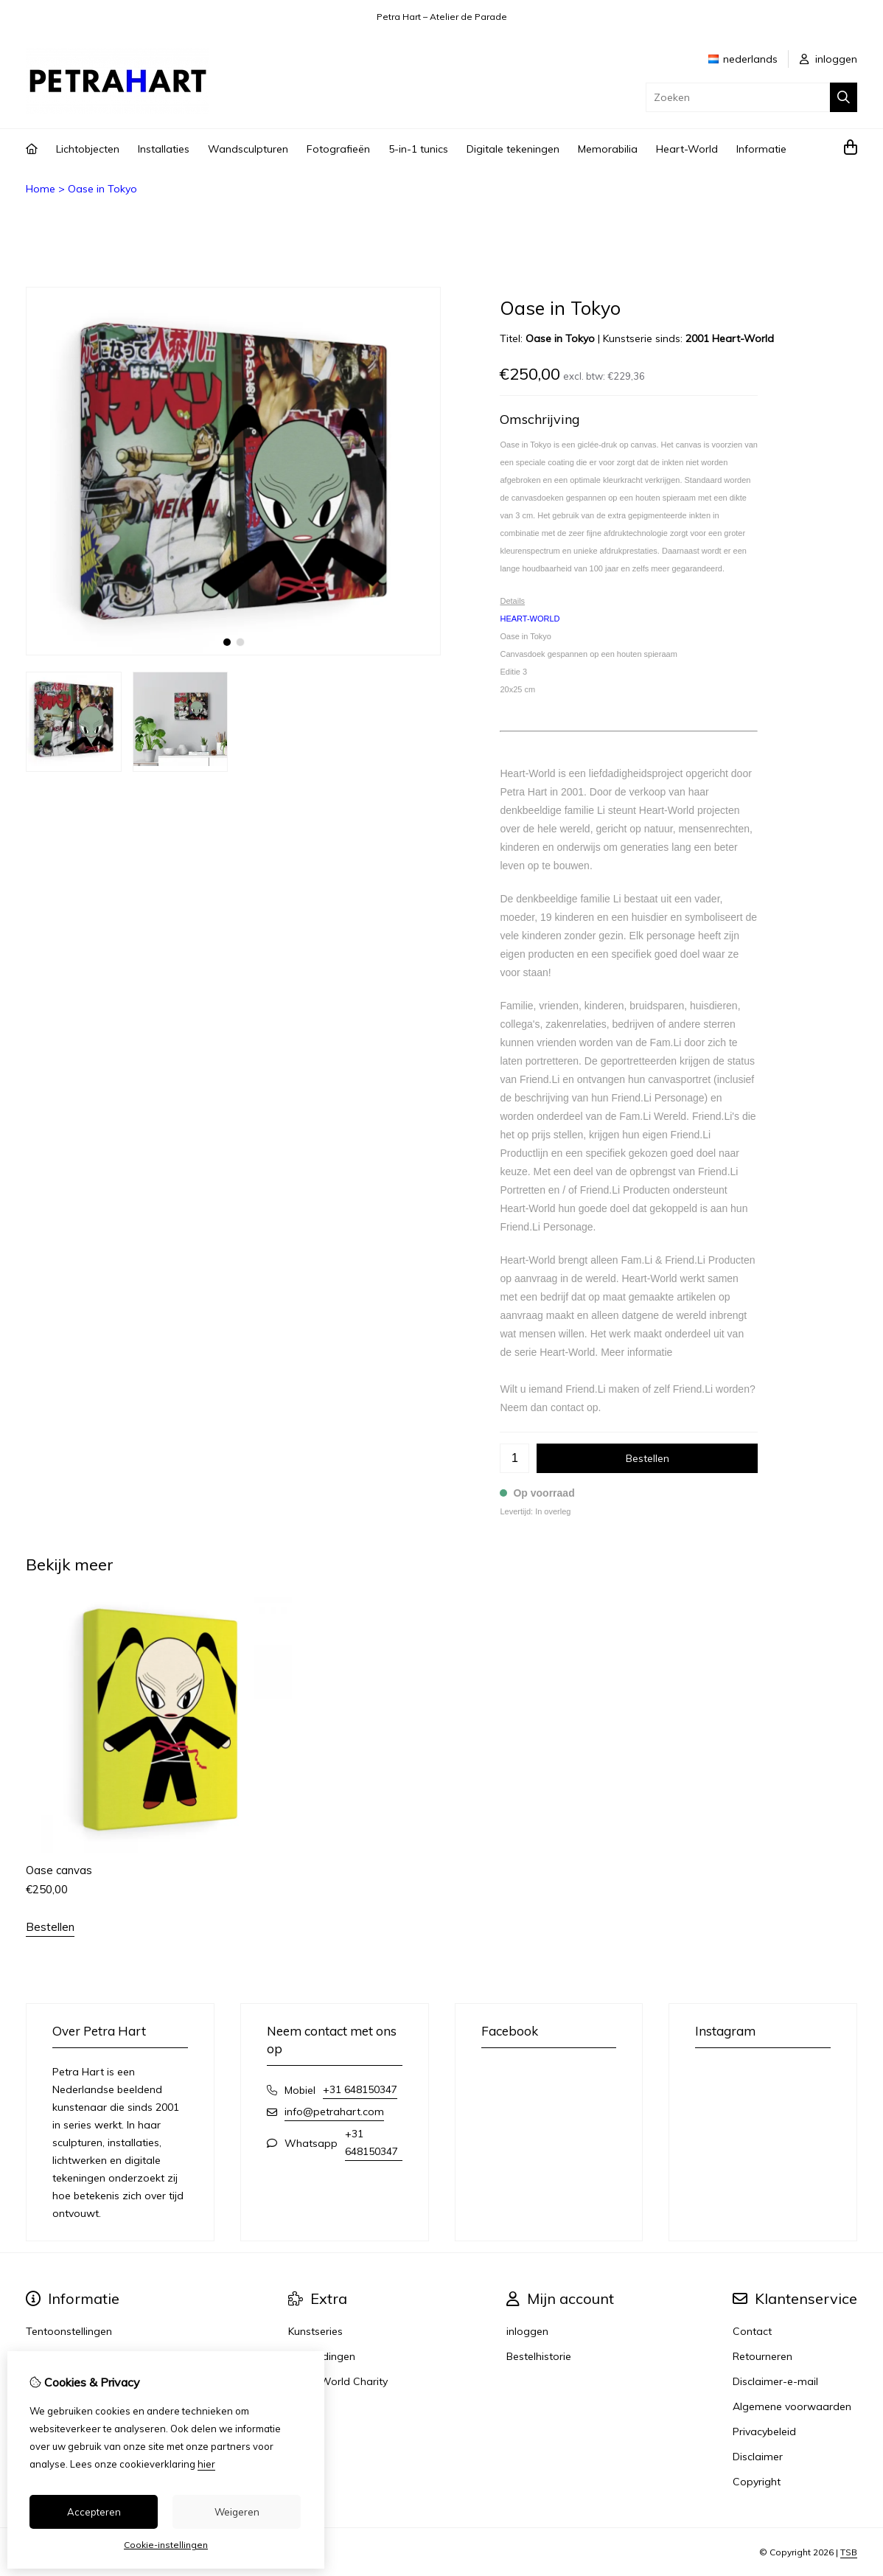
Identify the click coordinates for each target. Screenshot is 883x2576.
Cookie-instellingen (166, 2544)
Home (40, 188)
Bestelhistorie (538, 2356)
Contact (752, 2331)
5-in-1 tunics (418, 149)
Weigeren (236, 2512)
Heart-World (687, 149)
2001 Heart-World (729, 338)
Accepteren (94, 2512)
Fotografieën (338, 149)
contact (567, 1407)
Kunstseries (315, 2331)
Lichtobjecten (87, 149)
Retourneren (762, 2356)
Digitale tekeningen (513, 149)
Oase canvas (59, 1870)
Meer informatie (636, 1352)
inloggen (828, 59)
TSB (848, 2552)
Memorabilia (608, 149)
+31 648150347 (360, 2089)
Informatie (761, 149)
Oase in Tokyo (102, 188)
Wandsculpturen (248, 149)
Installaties (163, 149)
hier (206, 2464)
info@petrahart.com (334, 2111)
